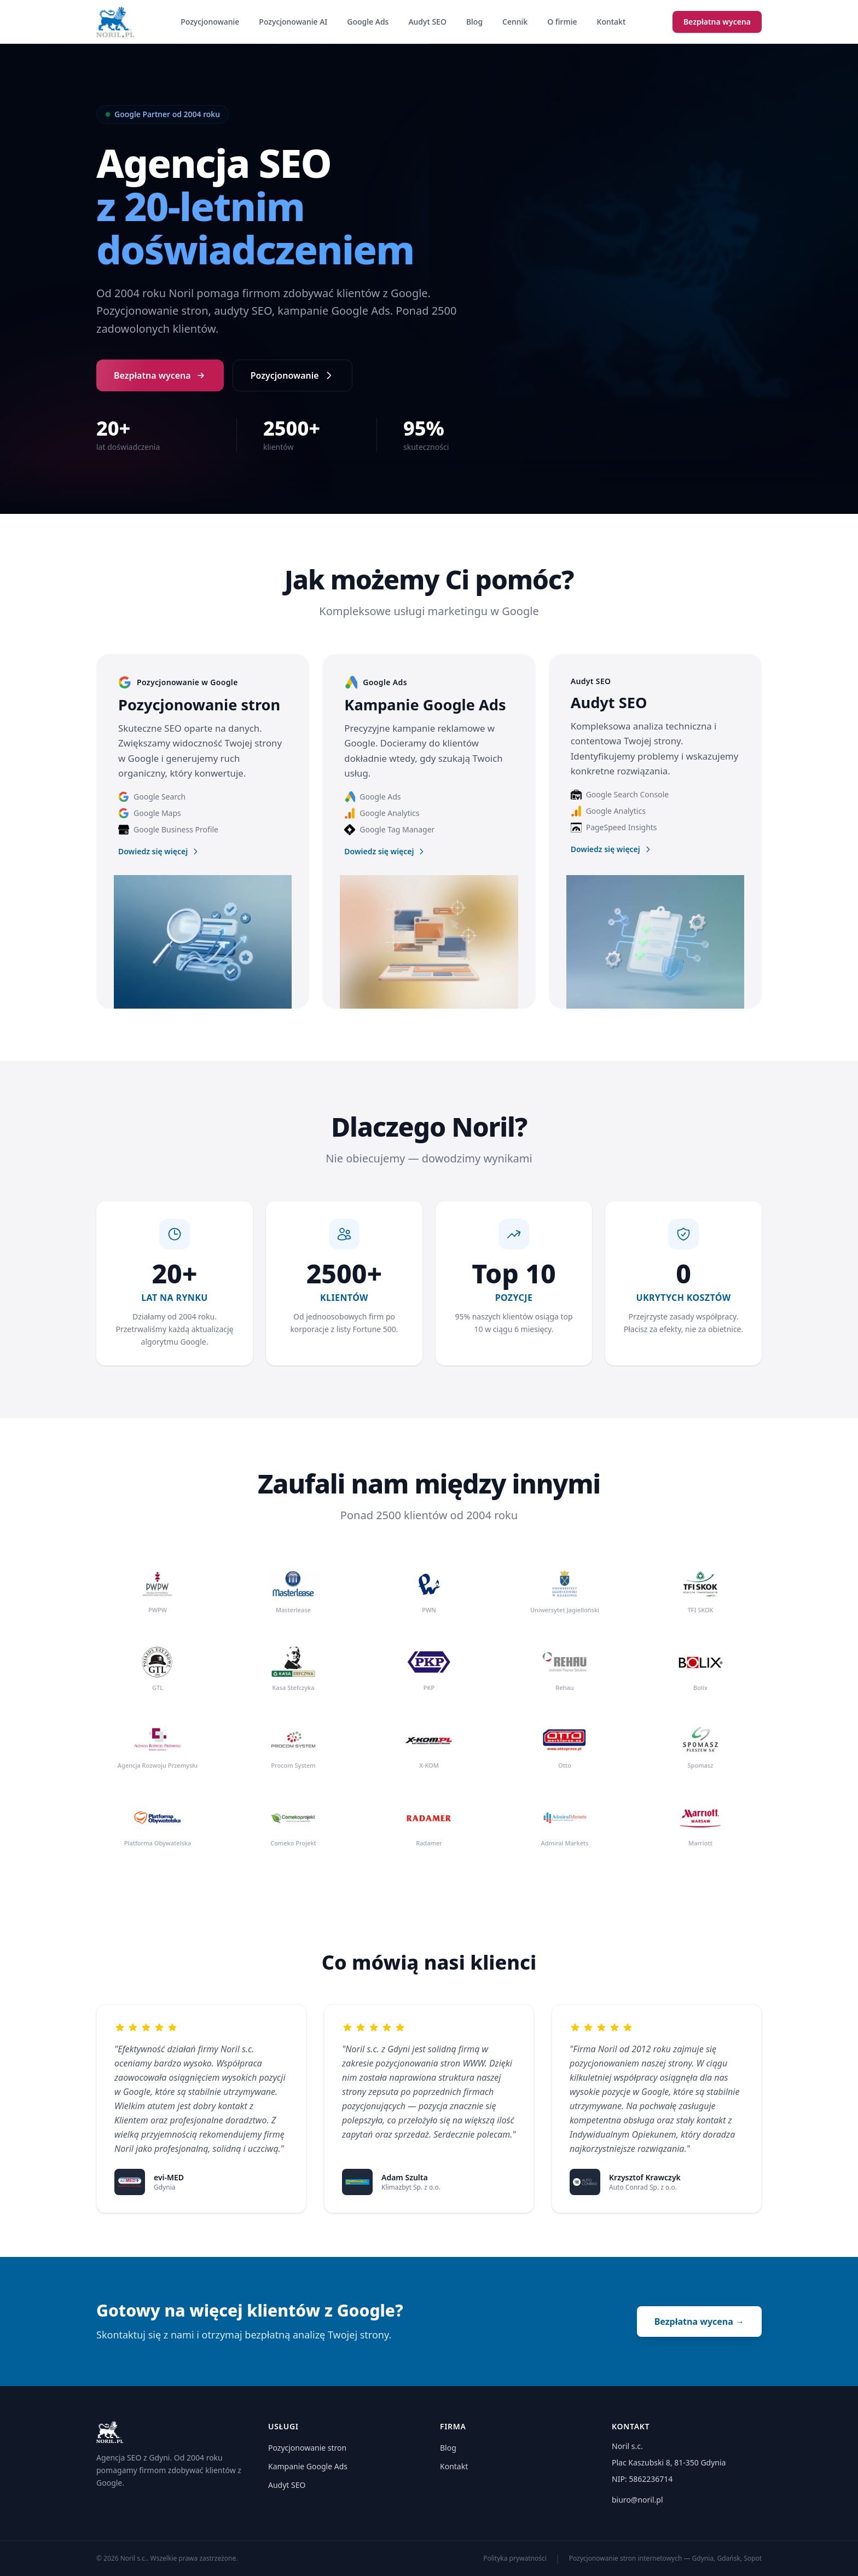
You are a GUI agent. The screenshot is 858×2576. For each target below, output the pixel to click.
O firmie (562, 21)
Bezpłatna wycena (717, 21)
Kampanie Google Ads (307, 2466)
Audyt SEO (427, 21)
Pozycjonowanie (210, 21)
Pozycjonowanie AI (293, 21)
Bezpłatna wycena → (699, 2321)
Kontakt (611, 21)
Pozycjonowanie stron (307, 2447)
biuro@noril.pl (637, 2499)
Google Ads (368, 21)
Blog (474, 21)
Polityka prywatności (515, 2558)
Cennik (514, 21)
